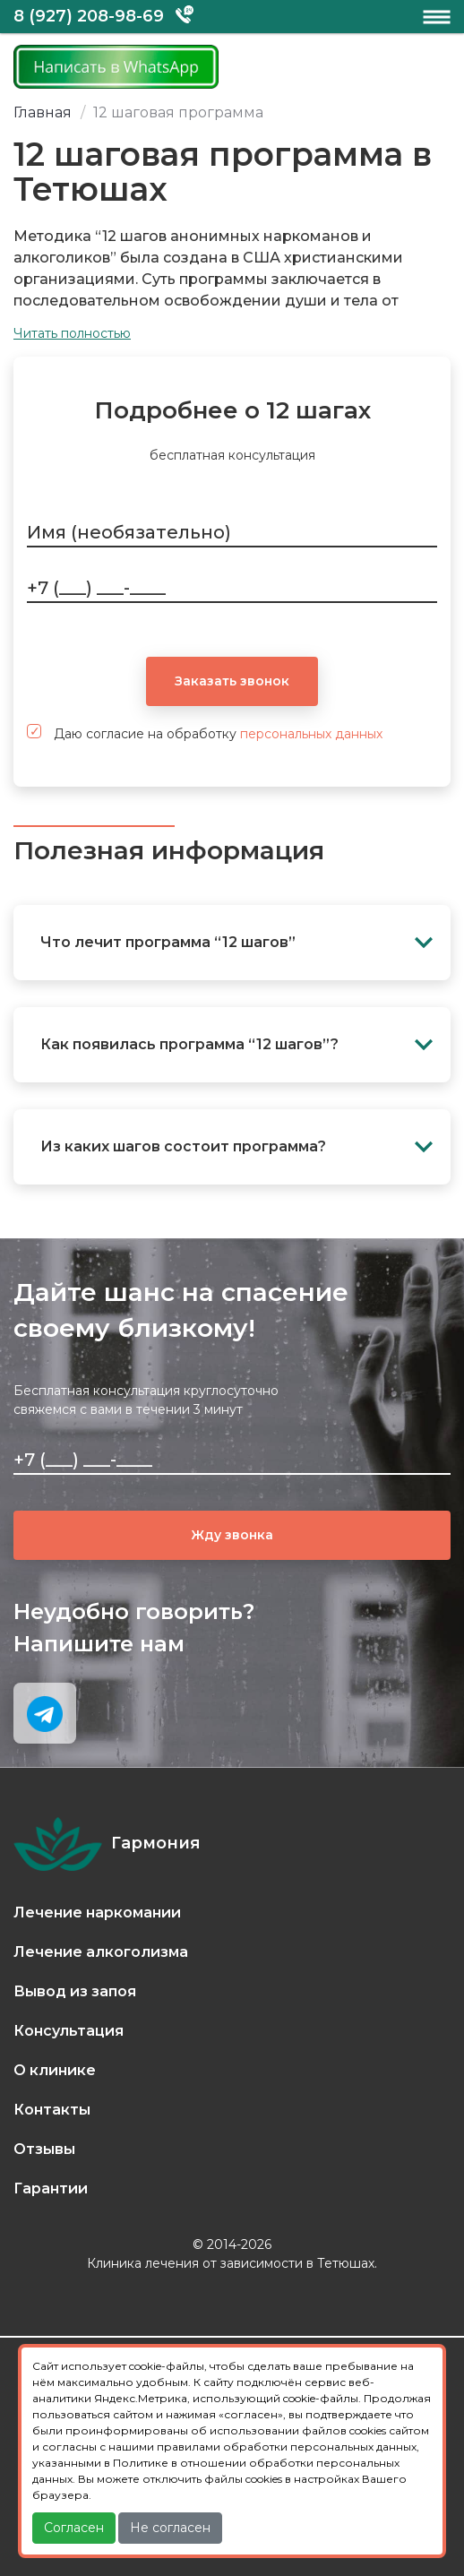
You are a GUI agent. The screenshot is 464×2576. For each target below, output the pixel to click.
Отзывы (44, 2149)
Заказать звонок (232, 681)
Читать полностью (72, 333)
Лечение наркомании (97, 1912)
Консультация (68, 2030)
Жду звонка (232, 1535)
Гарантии (50, 2188)
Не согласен (170, 2528)
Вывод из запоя (74, 1991)
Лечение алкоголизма (100, 1951)
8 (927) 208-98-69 (88, 16)
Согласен (74, 2528)
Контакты (51, 2109)
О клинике (54, 2070)
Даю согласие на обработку (204, 733)
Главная (42, 112)
